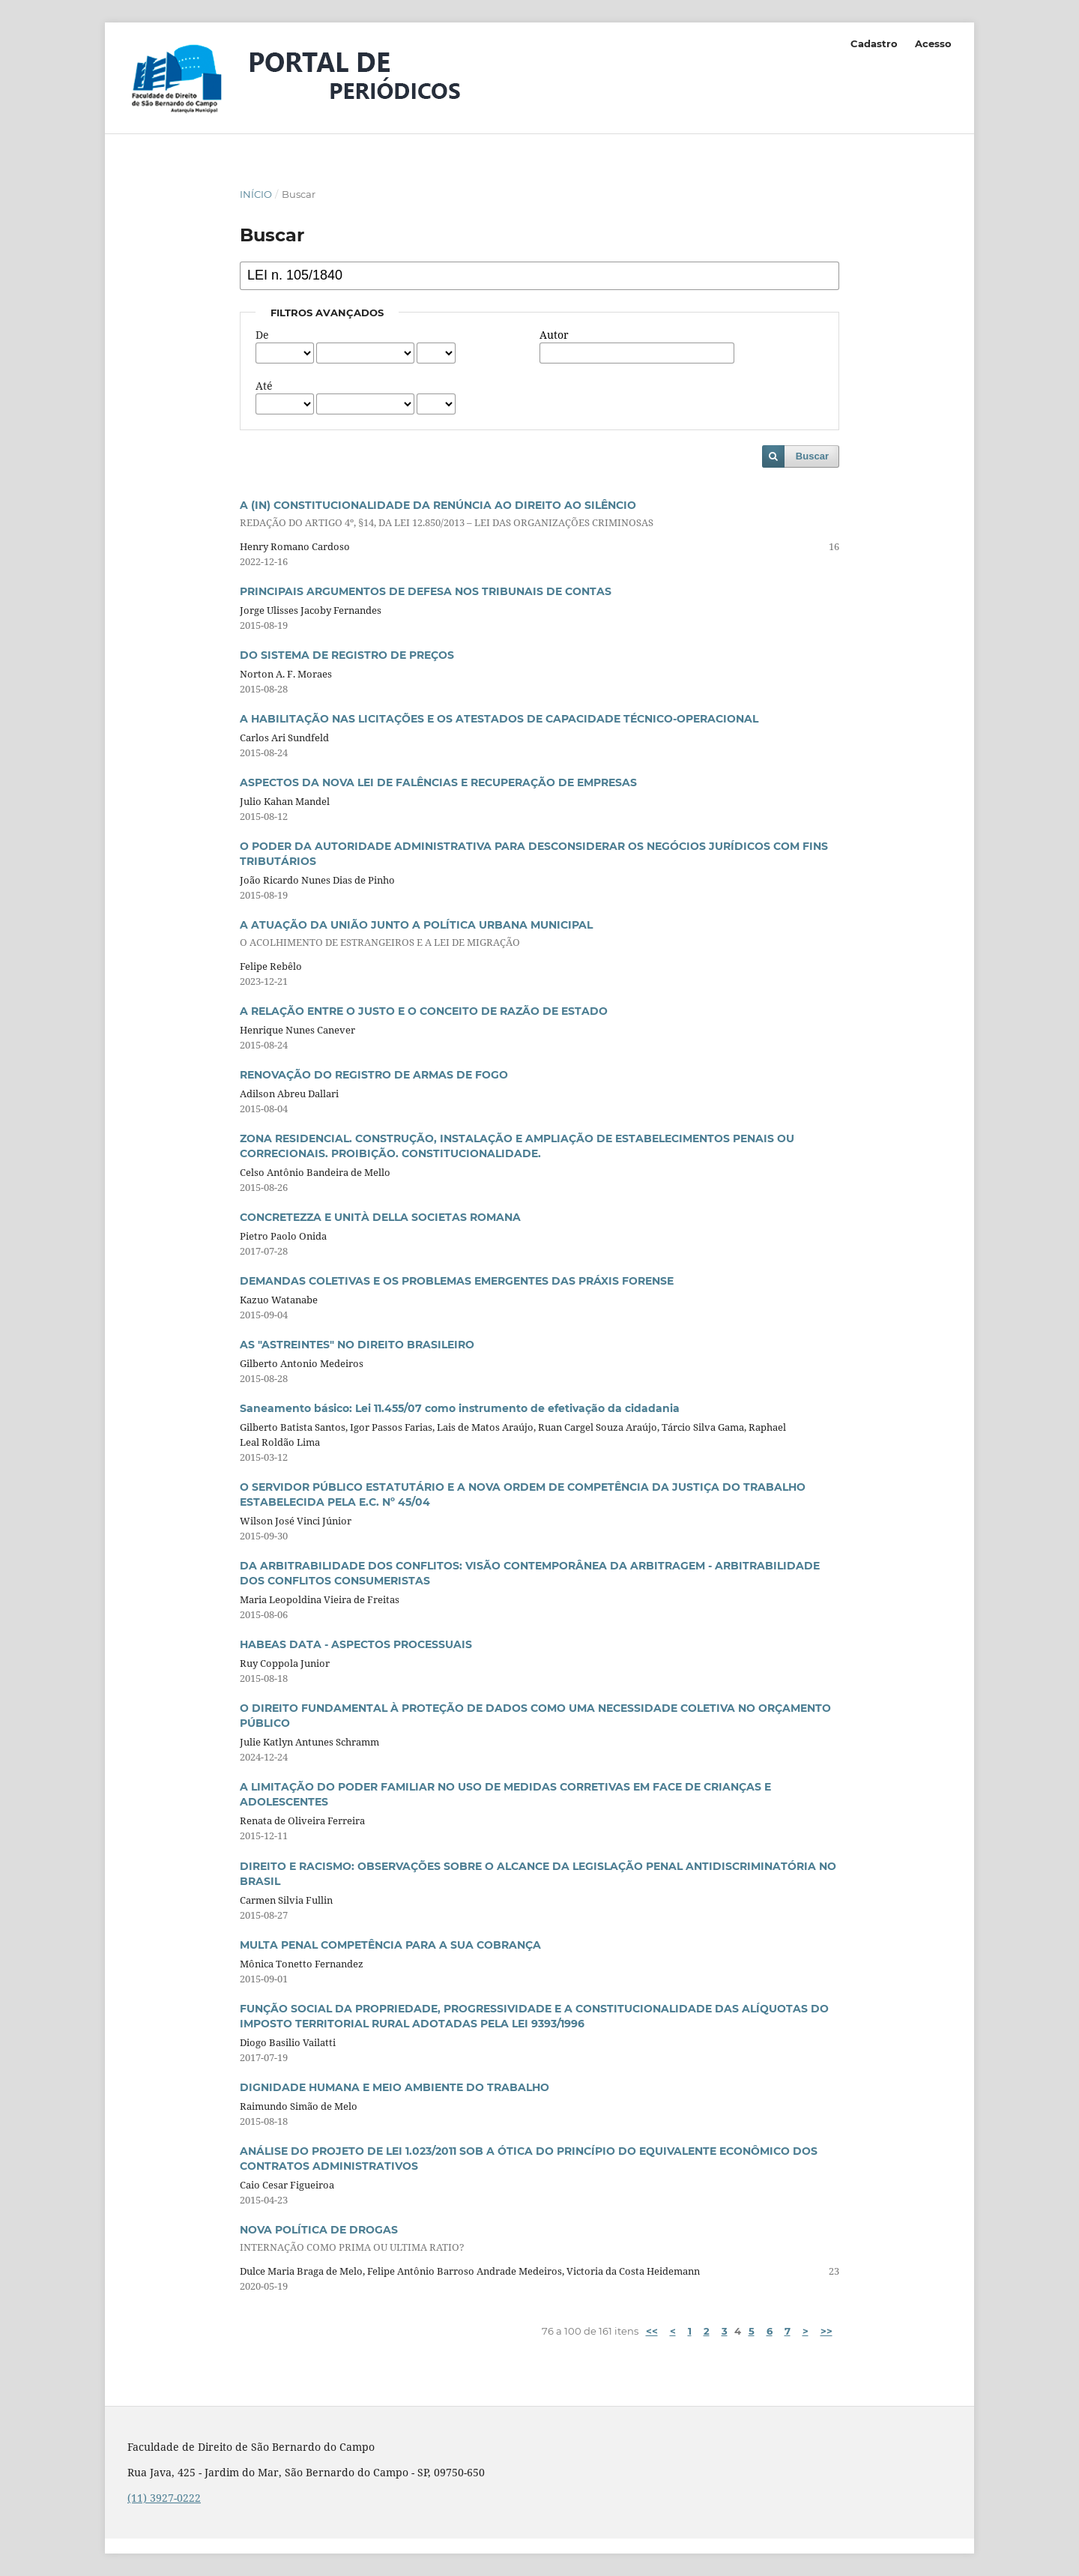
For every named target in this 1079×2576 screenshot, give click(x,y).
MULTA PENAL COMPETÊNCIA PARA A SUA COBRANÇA (390, 1945)
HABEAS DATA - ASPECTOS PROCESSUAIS (356, 1644)
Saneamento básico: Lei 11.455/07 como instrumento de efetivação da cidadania (460, 1408)
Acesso (933, 43)
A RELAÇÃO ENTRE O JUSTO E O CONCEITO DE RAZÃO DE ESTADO (424, 1011)
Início (256, 194)
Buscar (812, 456)
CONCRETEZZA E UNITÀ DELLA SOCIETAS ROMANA (380, 1217)
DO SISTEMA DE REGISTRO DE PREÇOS (347, 655)
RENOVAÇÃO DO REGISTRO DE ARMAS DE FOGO (374, 1075)
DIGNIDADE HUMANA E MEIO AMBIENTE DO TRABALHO (394, 2087)
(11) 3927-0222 (164, 2498)
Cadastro (874, 43)
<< (652, 2331)
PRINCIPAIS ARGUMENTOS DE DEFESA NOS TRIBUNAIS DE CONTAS (425, 591)
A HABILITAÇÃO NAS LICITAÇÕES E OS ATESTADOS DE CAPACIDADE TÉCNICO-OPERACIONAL (499, 719)
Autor (554, 335)
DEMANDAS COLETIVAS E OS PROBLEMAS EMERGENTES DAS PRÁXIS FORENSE (457, 1281)
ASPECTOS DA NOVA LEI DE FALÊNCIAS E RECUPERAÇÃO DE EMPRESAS (438, 782)
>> (826, 2331)
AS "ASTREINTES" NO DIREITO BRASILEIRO (357, 1344)
